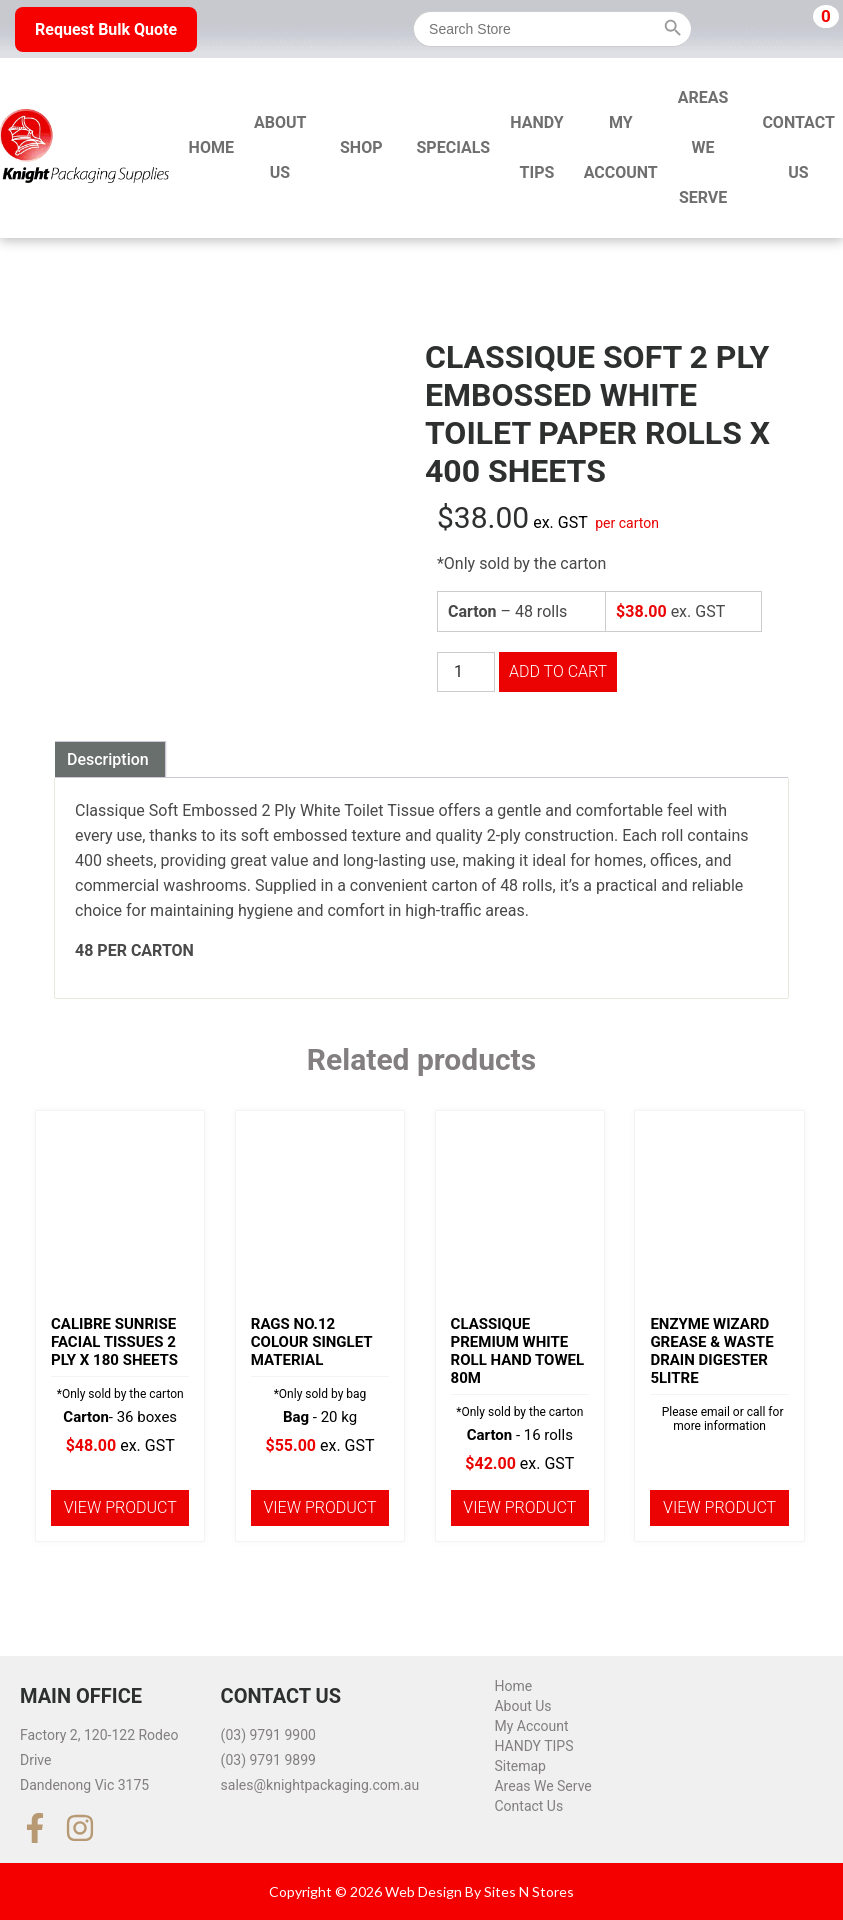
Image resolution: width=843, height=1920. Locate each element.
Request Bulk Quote (106, 29)
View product (120, 1507)
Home (211, 147)
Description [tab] (108, 759)
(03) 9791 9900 (268, 1735)
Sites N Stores (529, 1891)
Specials (454, 147)
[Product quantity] (466, 672)
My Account (621, 147)
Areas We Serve (703, 147)
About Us (280, 147)
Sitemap (519, 1766)
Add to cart (558, 671)
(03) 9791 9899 (268, 1760)
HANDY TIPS (536, 147)
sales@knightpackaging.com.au (320, 1785)
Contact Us (528, 1806)
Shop (361, 147)
